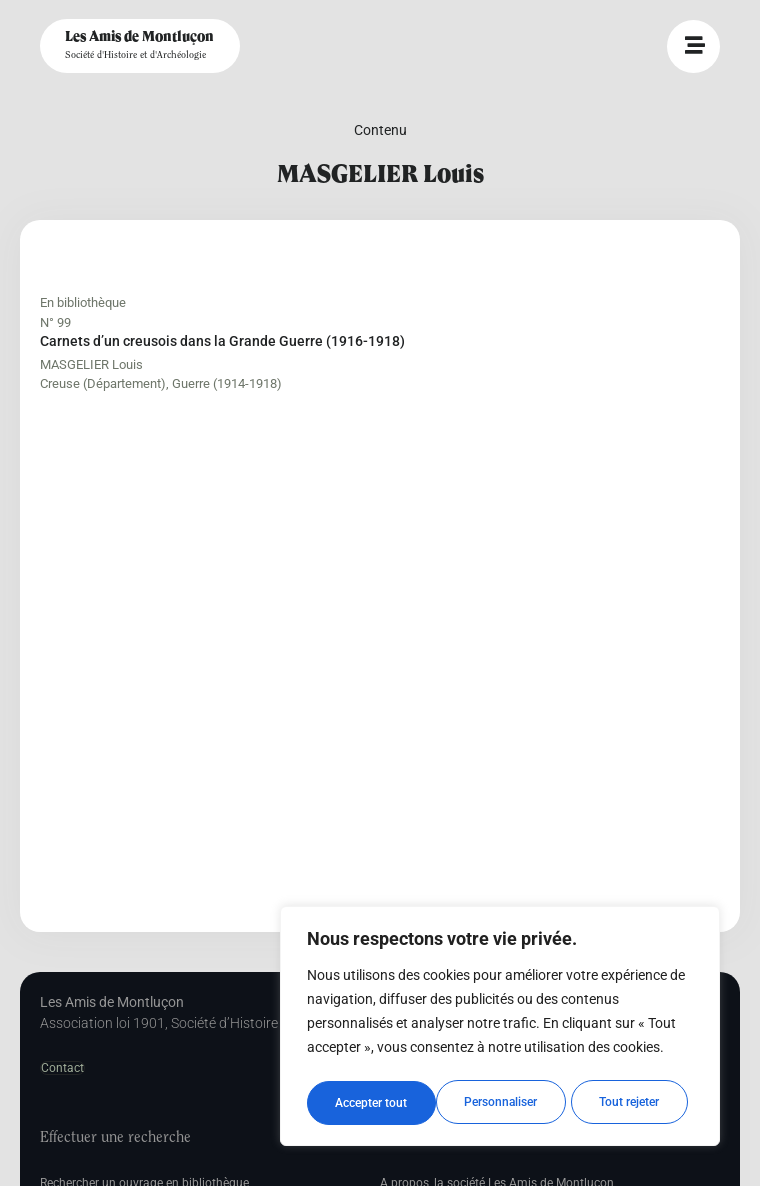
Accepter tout (630, 1103)
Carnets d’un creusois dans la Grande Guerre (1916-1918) (222, 341)
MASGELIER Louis (91, 364)
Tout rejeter (501, 1103)
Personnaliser (371, 1103)
